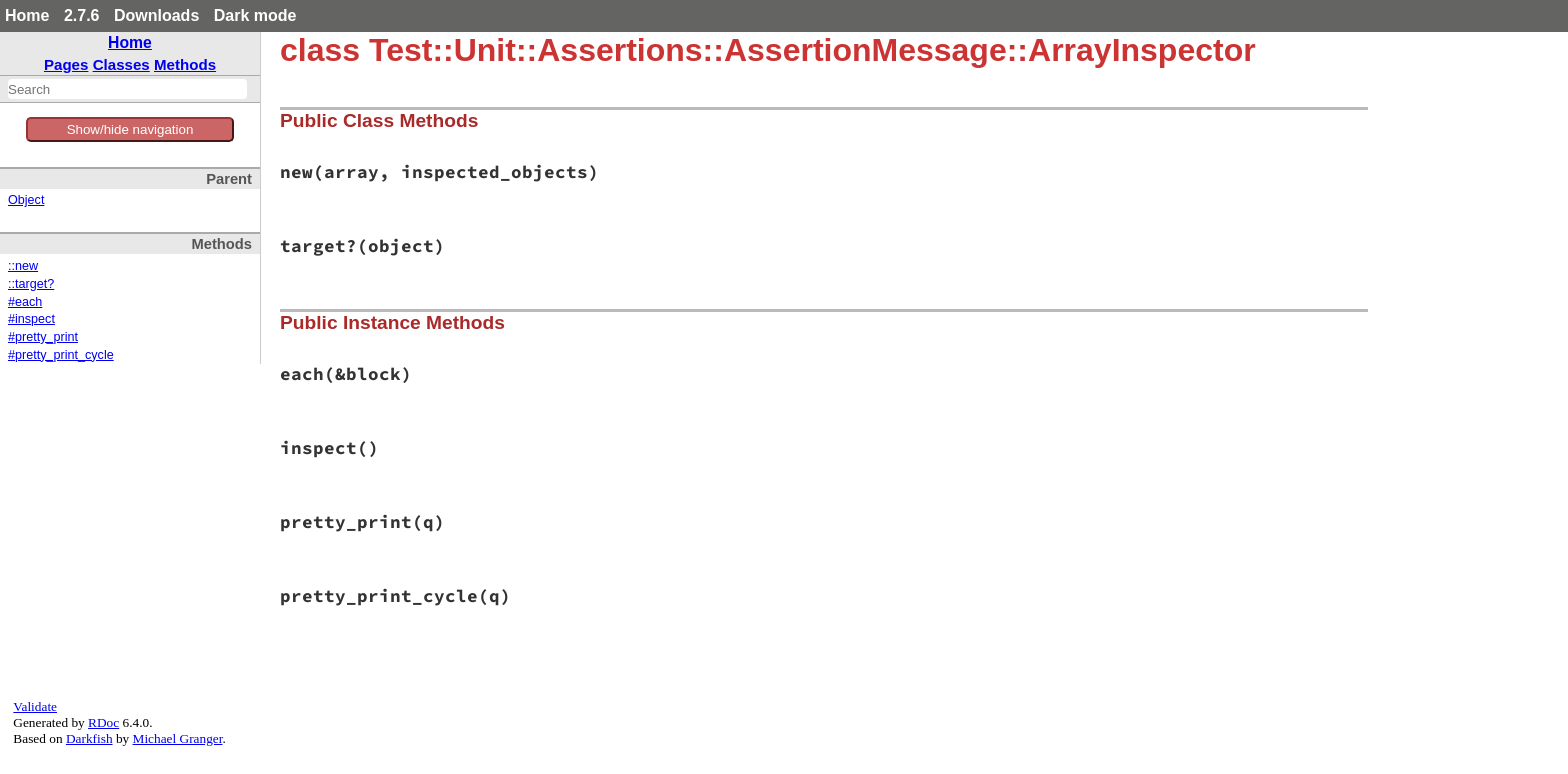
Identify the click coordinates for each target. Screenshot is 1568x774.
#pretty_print (43, 337)
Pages (66, 64)
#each (25, 302)
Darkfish (89, 738)
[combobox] (127, 89)
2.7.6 (82, 15)
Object (26, 200)
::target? (31, 284)
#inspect (31, 319)
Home (27, 15)
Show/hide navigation (130, 129)
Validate (35, 706)
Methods (185, 64)
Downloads (156, 15)
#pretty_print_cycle (61, 355)
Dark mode (255, 15)
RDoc (103, 722)
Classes (121, 64)
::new (23, 266)
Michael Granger (178, 738)
